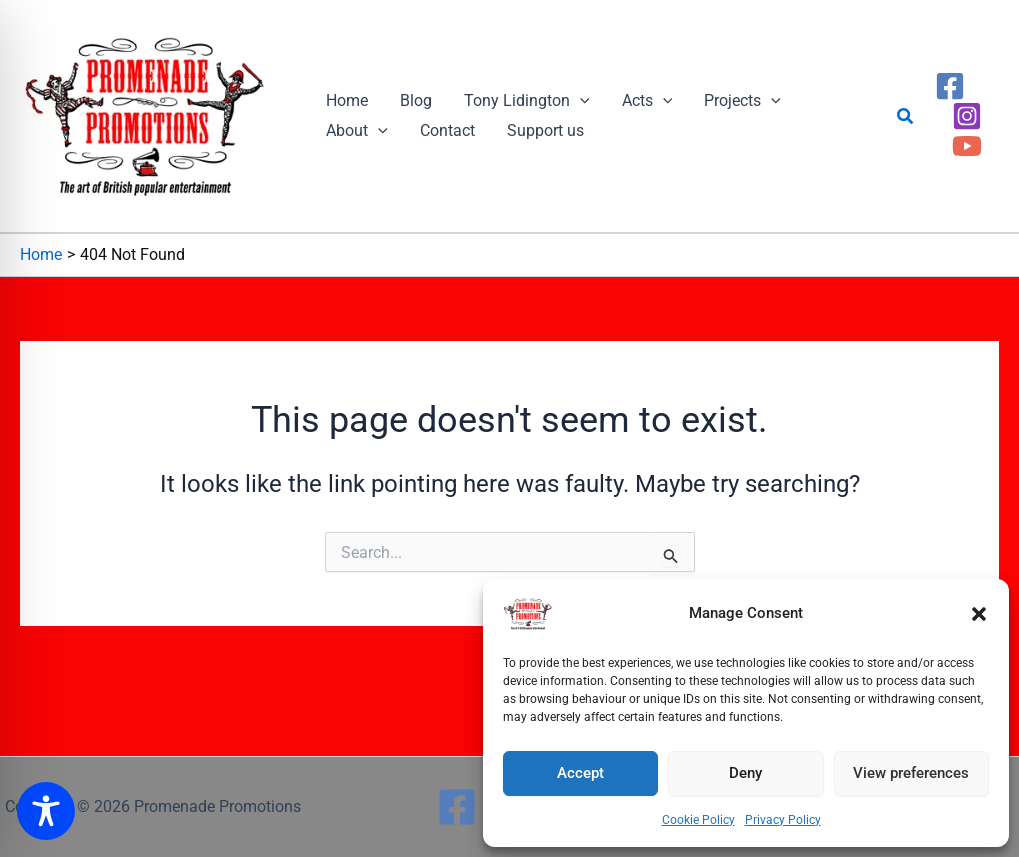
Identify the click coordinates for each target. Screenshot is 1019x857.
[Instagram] (967, 116)
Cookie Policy (698, 820)
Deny (745, 773)
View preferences (911, 773)
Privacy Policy (783, 820)
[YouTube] (967, 146)
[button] (979, 614)
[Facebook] (950, 86)
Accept (580, 773)
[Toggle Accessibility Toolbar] (46, 811)
